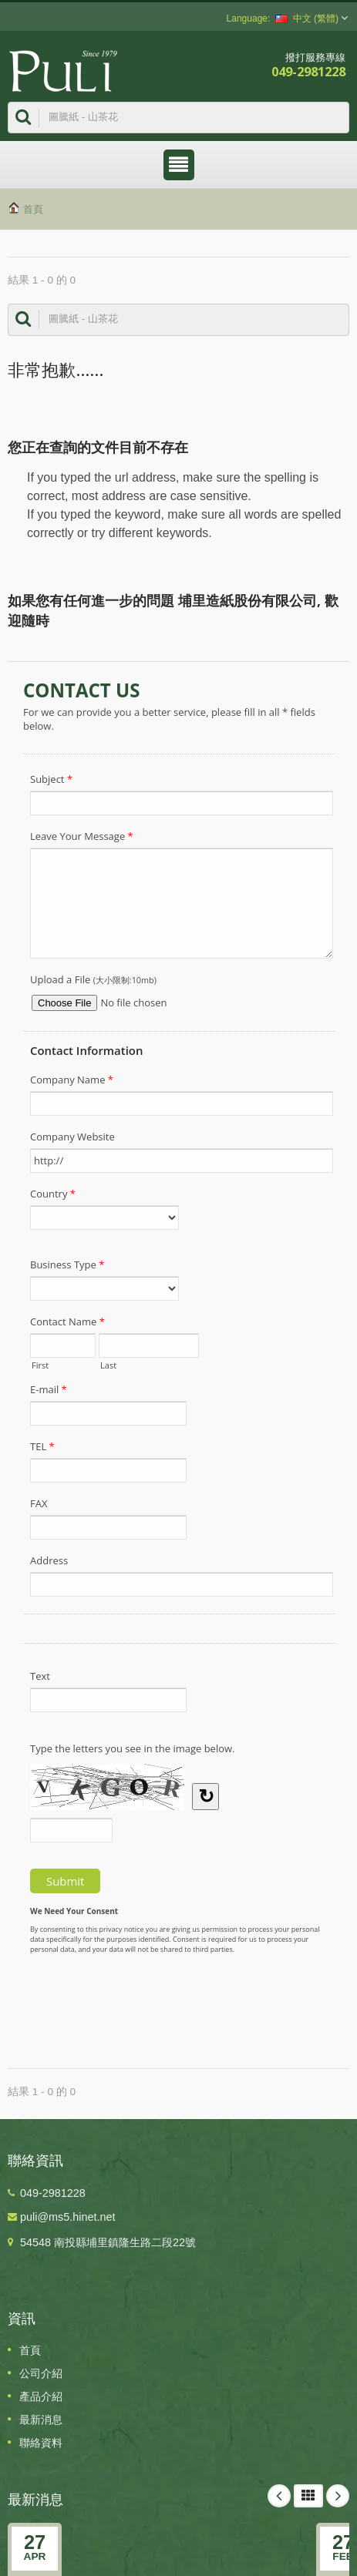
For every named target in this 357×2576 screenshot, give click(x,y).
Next (337, 2495)
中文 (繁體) (306, 18)
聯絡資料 (40, 2443)
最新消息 (40, 2419)
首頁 (33, 209)
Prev (279, 2495)
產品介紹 (40, 2396)
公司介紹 (40, 2373)
